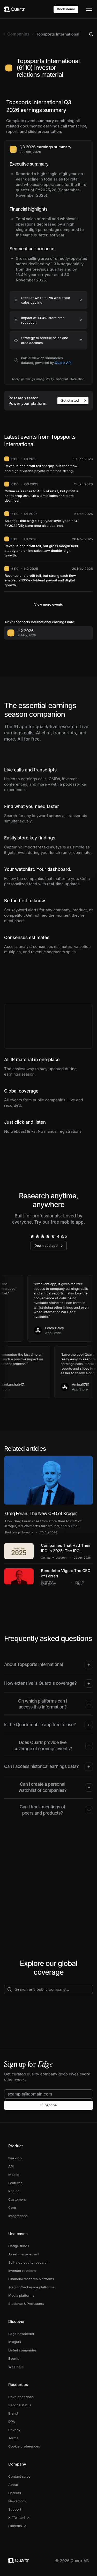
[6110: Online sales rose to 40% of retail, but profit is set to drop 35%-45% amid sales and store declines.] (48, 492)
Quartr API (63, 362)
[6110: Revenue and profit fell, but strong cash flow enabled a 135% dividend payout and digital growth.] (48, 577)
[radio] (32, 1236)
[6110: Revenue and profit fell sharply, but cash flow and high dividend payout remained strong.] (48, 464)
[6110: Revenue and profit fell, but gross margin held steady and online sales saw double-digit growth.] (48, 547)
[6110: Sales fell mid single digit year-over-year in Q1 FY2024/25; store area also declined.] (48, 519)
